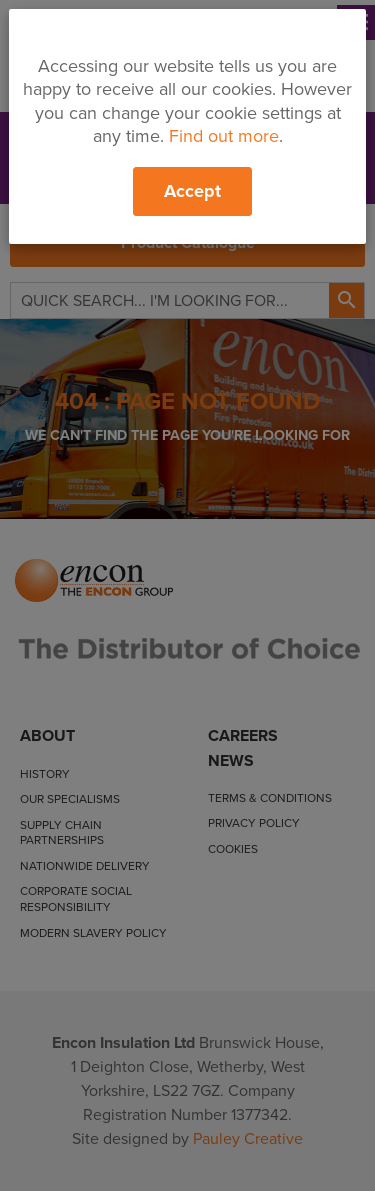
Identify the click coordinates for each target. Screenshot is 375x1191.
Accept (192, 191)
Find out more (224, 136)
